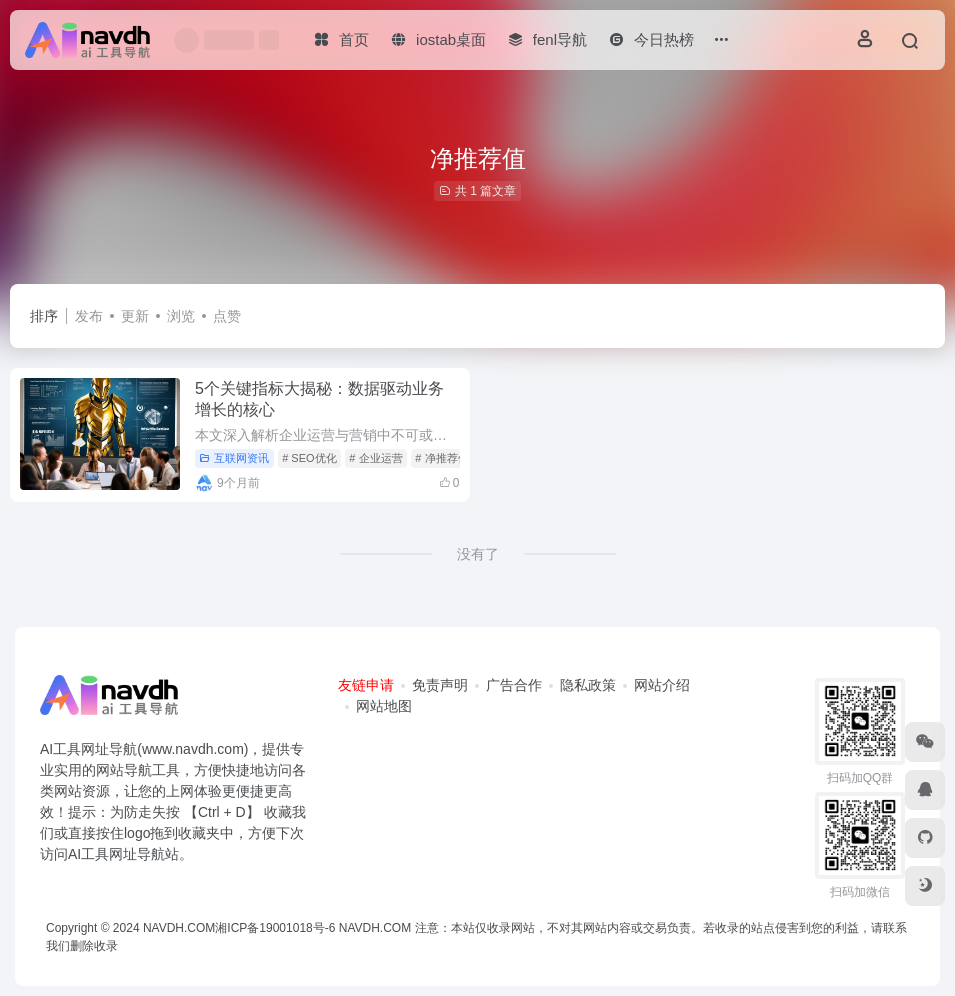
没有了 (478, 554)
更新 (135, 316)
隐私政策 (588, 685)
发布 (89, 316)
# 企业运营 (375, 458)
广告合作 (514, 685)
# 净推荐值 (441, 458)
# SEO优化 (309, 458)
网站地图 (384, 706)
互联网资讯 (234, 458)
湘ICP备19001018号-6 (275, 928)
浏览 (181, 316)
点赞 (227, 316)
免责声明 (440, 685)
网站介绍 (662, 685)
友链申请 (366, 685)
